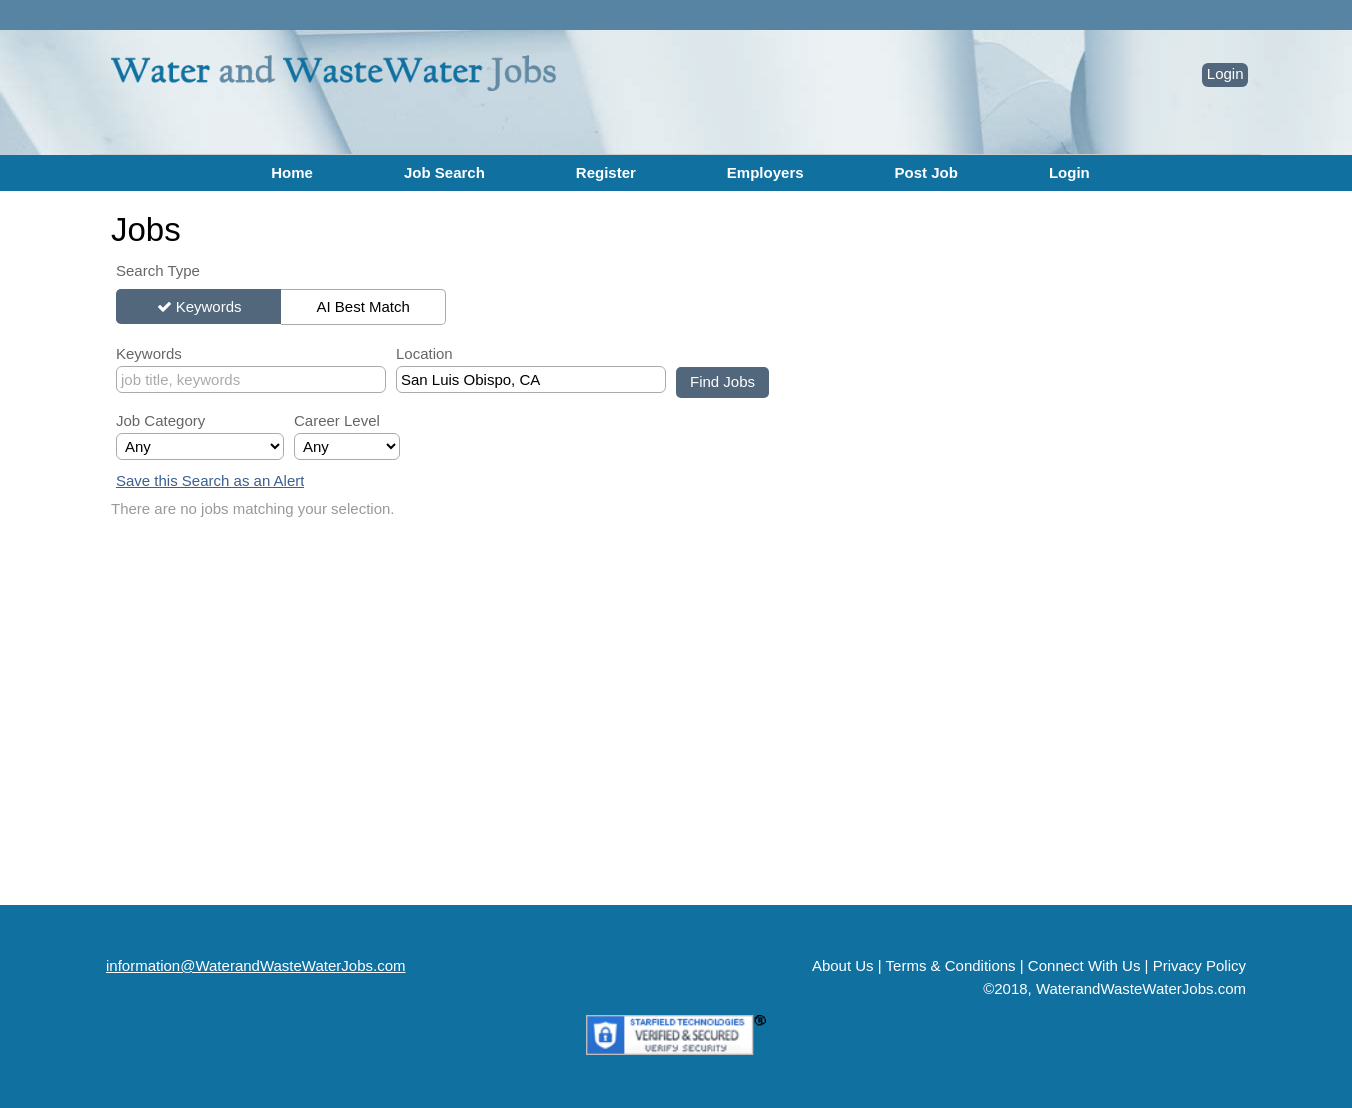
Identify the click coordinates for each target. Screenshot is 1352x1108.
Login (1225, 73)
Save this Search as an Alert (210, 480)
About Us (843, 965)
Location (424, 353)
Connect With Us (1084, 965)
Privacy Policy (1199, 965)
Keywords (209, 306)
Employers (765, 172)
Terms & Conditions (951, 965)
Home (292, 172)
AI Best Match (362, 306)
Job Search (444, 172)
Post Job (926, 172)
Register (606, 172)
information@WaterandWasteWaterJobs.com (256, 965)
